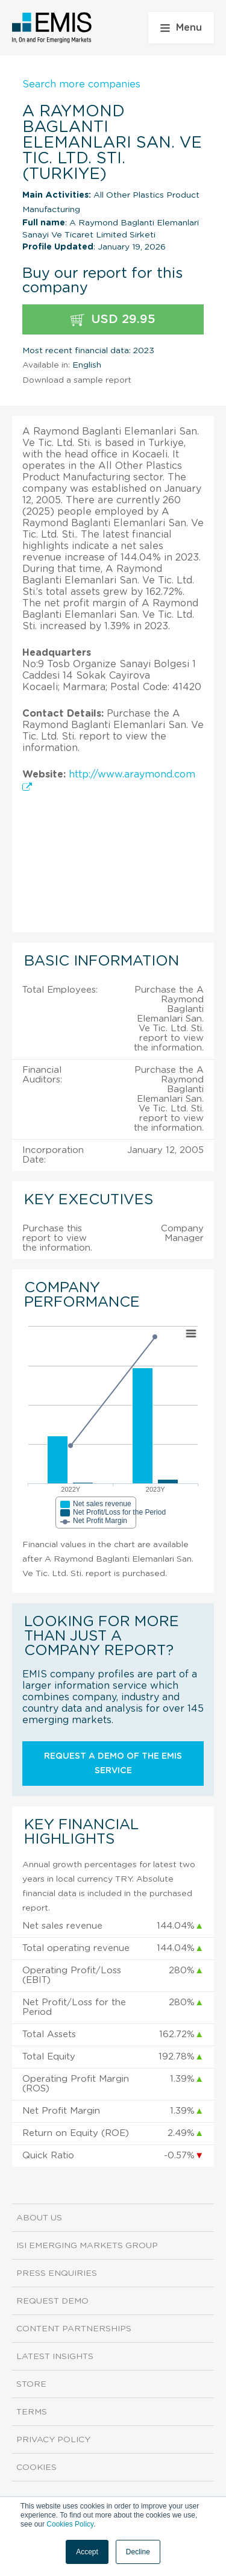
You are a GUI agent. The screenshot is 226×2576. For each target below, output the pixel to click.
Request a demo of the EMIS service (113, 1763)
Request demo (52, 2301)
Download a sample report (76, 380)
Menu (181, 28)
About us (39, 2218)
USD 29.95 (113, 319)
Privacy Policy (53, 2440)
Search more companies (81, 84)
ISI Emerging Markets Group (87, 2245)
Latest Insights (54, 2356)
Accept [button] (87, 2552)
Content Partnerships (73, 2329)
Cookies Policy (69, 2524)
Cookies (36, 2467)
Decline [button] (138, 2552)
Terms (31, 2412)
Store (31, 2384)
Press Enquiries (56, 2273)
